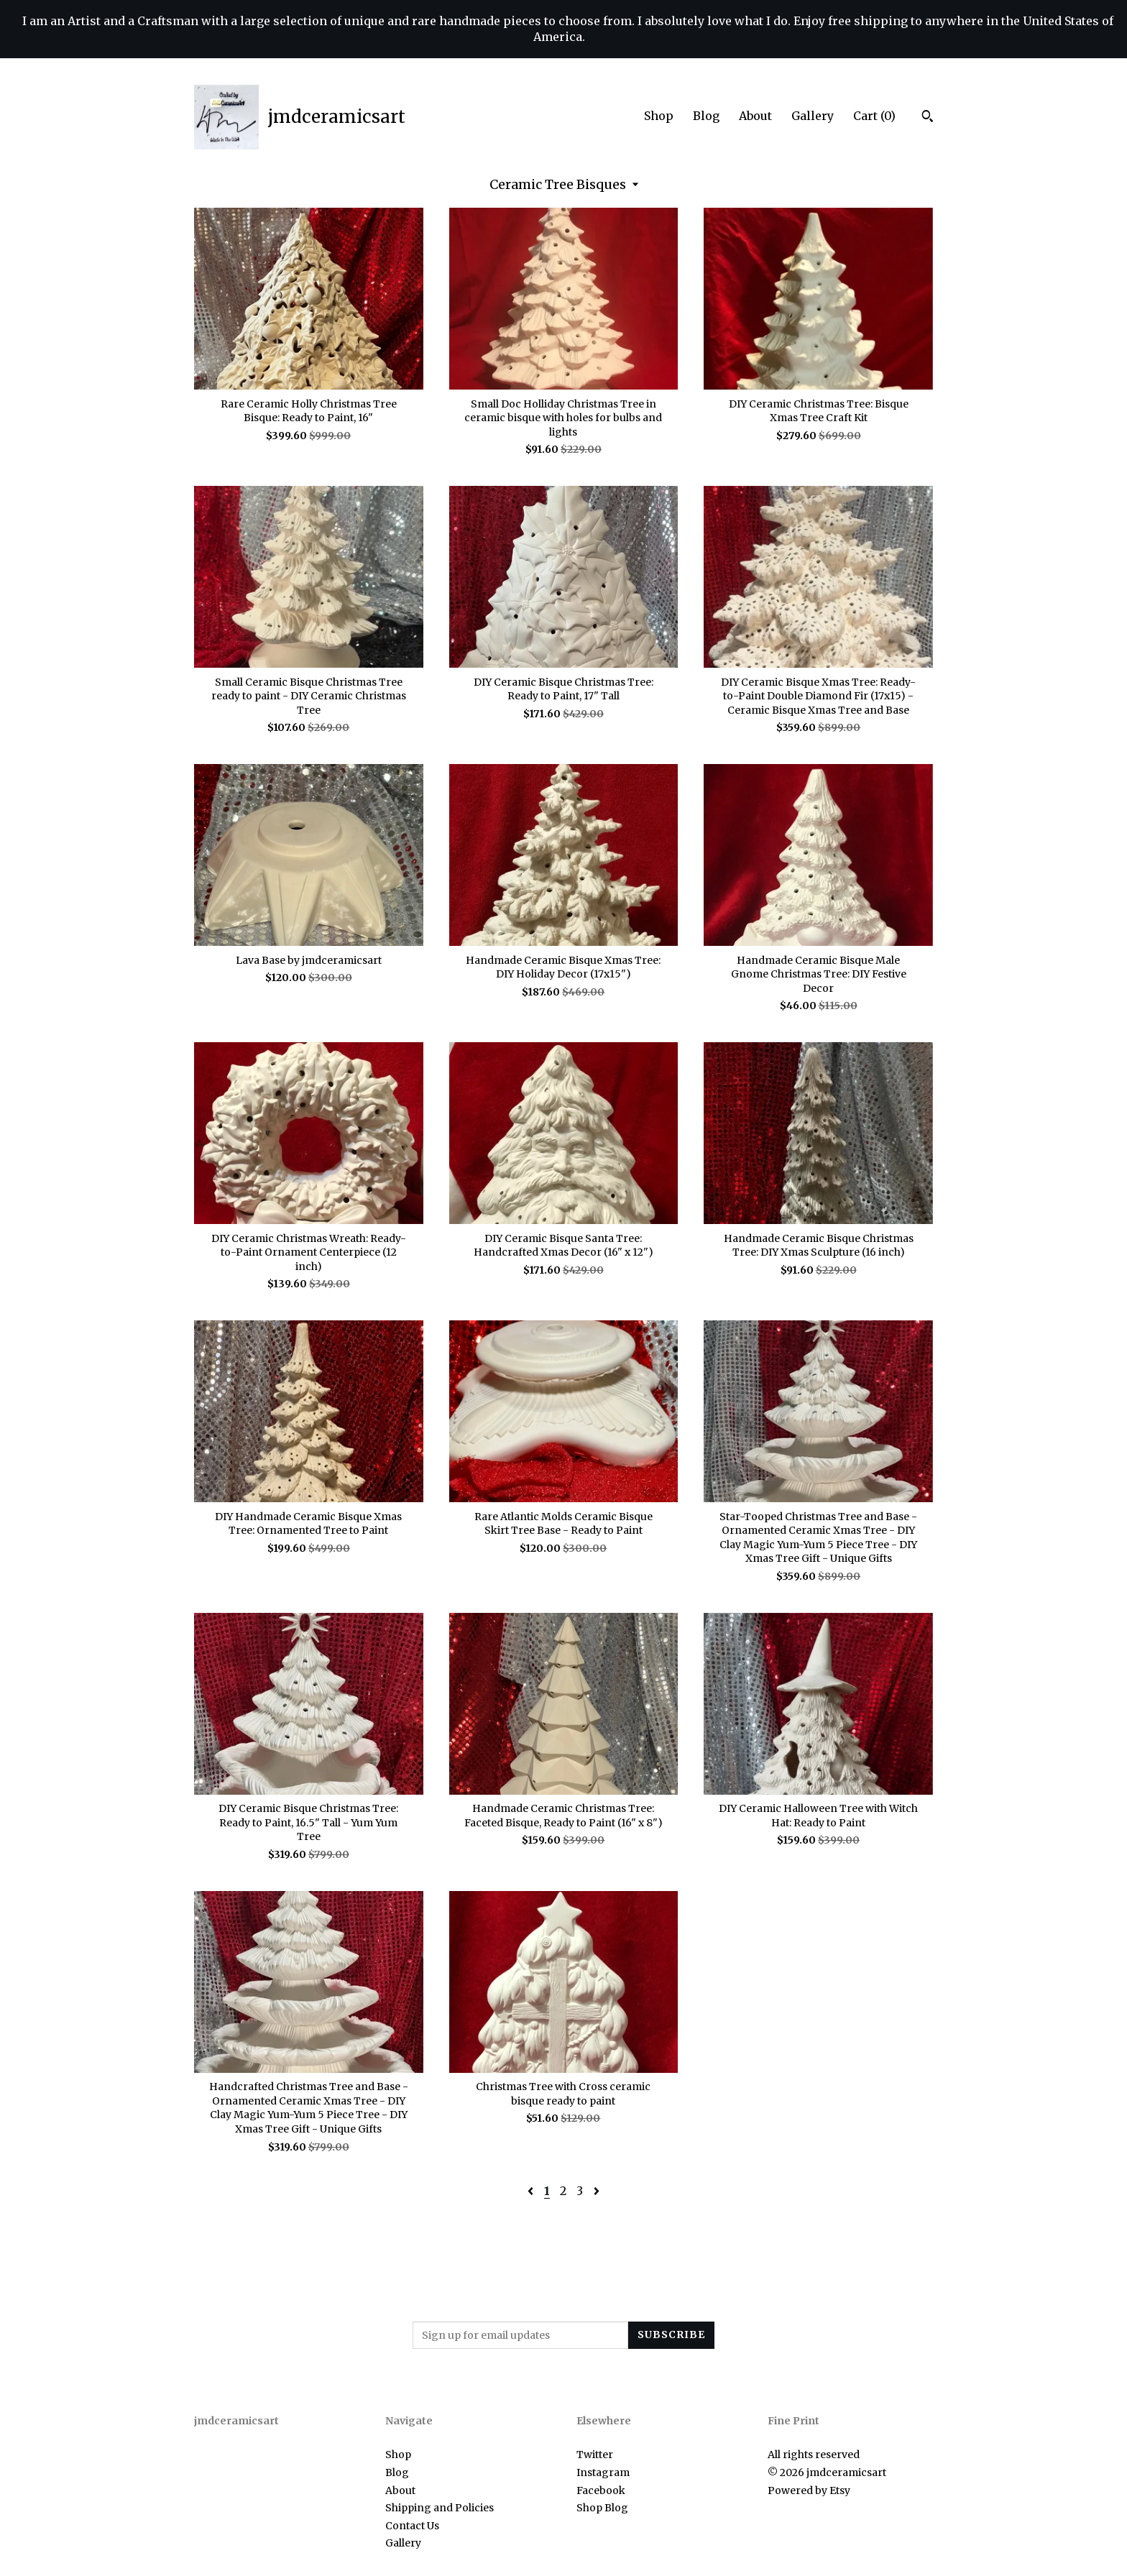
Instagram (603, 2472)
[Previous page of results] (532, 2191)
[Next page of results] (596, 2191)
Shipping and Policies (439, 2507)
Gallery (812, 116)
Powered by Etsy (809, 2490)
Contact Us (412, 2525)
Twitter (594, 2454)
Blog (706, 116)
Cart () (874, 116)
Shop (658, 116)
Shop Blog (602, 2507)
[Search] (927, 118)
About (755, 116)
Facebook (600, 2490)
